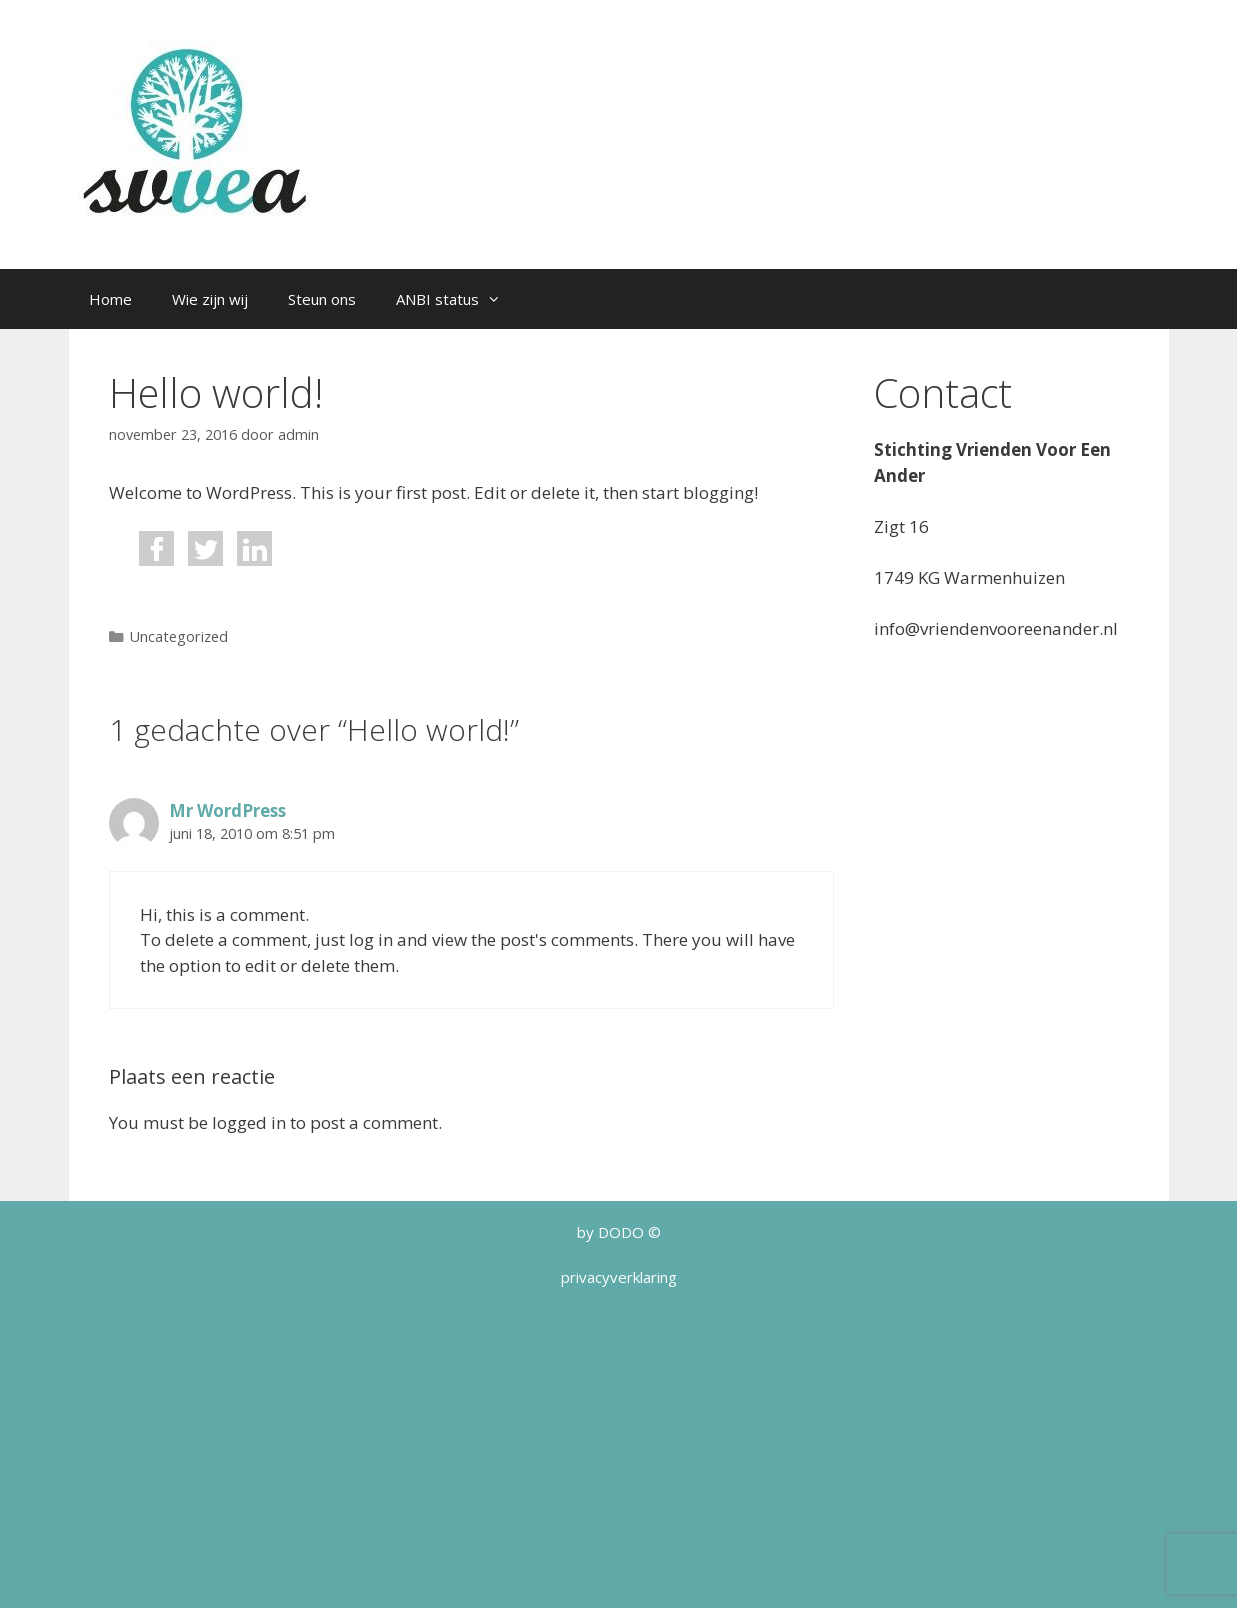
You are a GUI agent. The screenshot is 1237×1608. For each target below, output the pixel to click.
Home (110, 299)
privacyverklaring (619, 1277)
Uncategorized (179, 636)
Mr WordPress (227, 810)
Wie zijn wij (210, 299)
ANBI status (458, 299)
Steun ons (322, 299)
